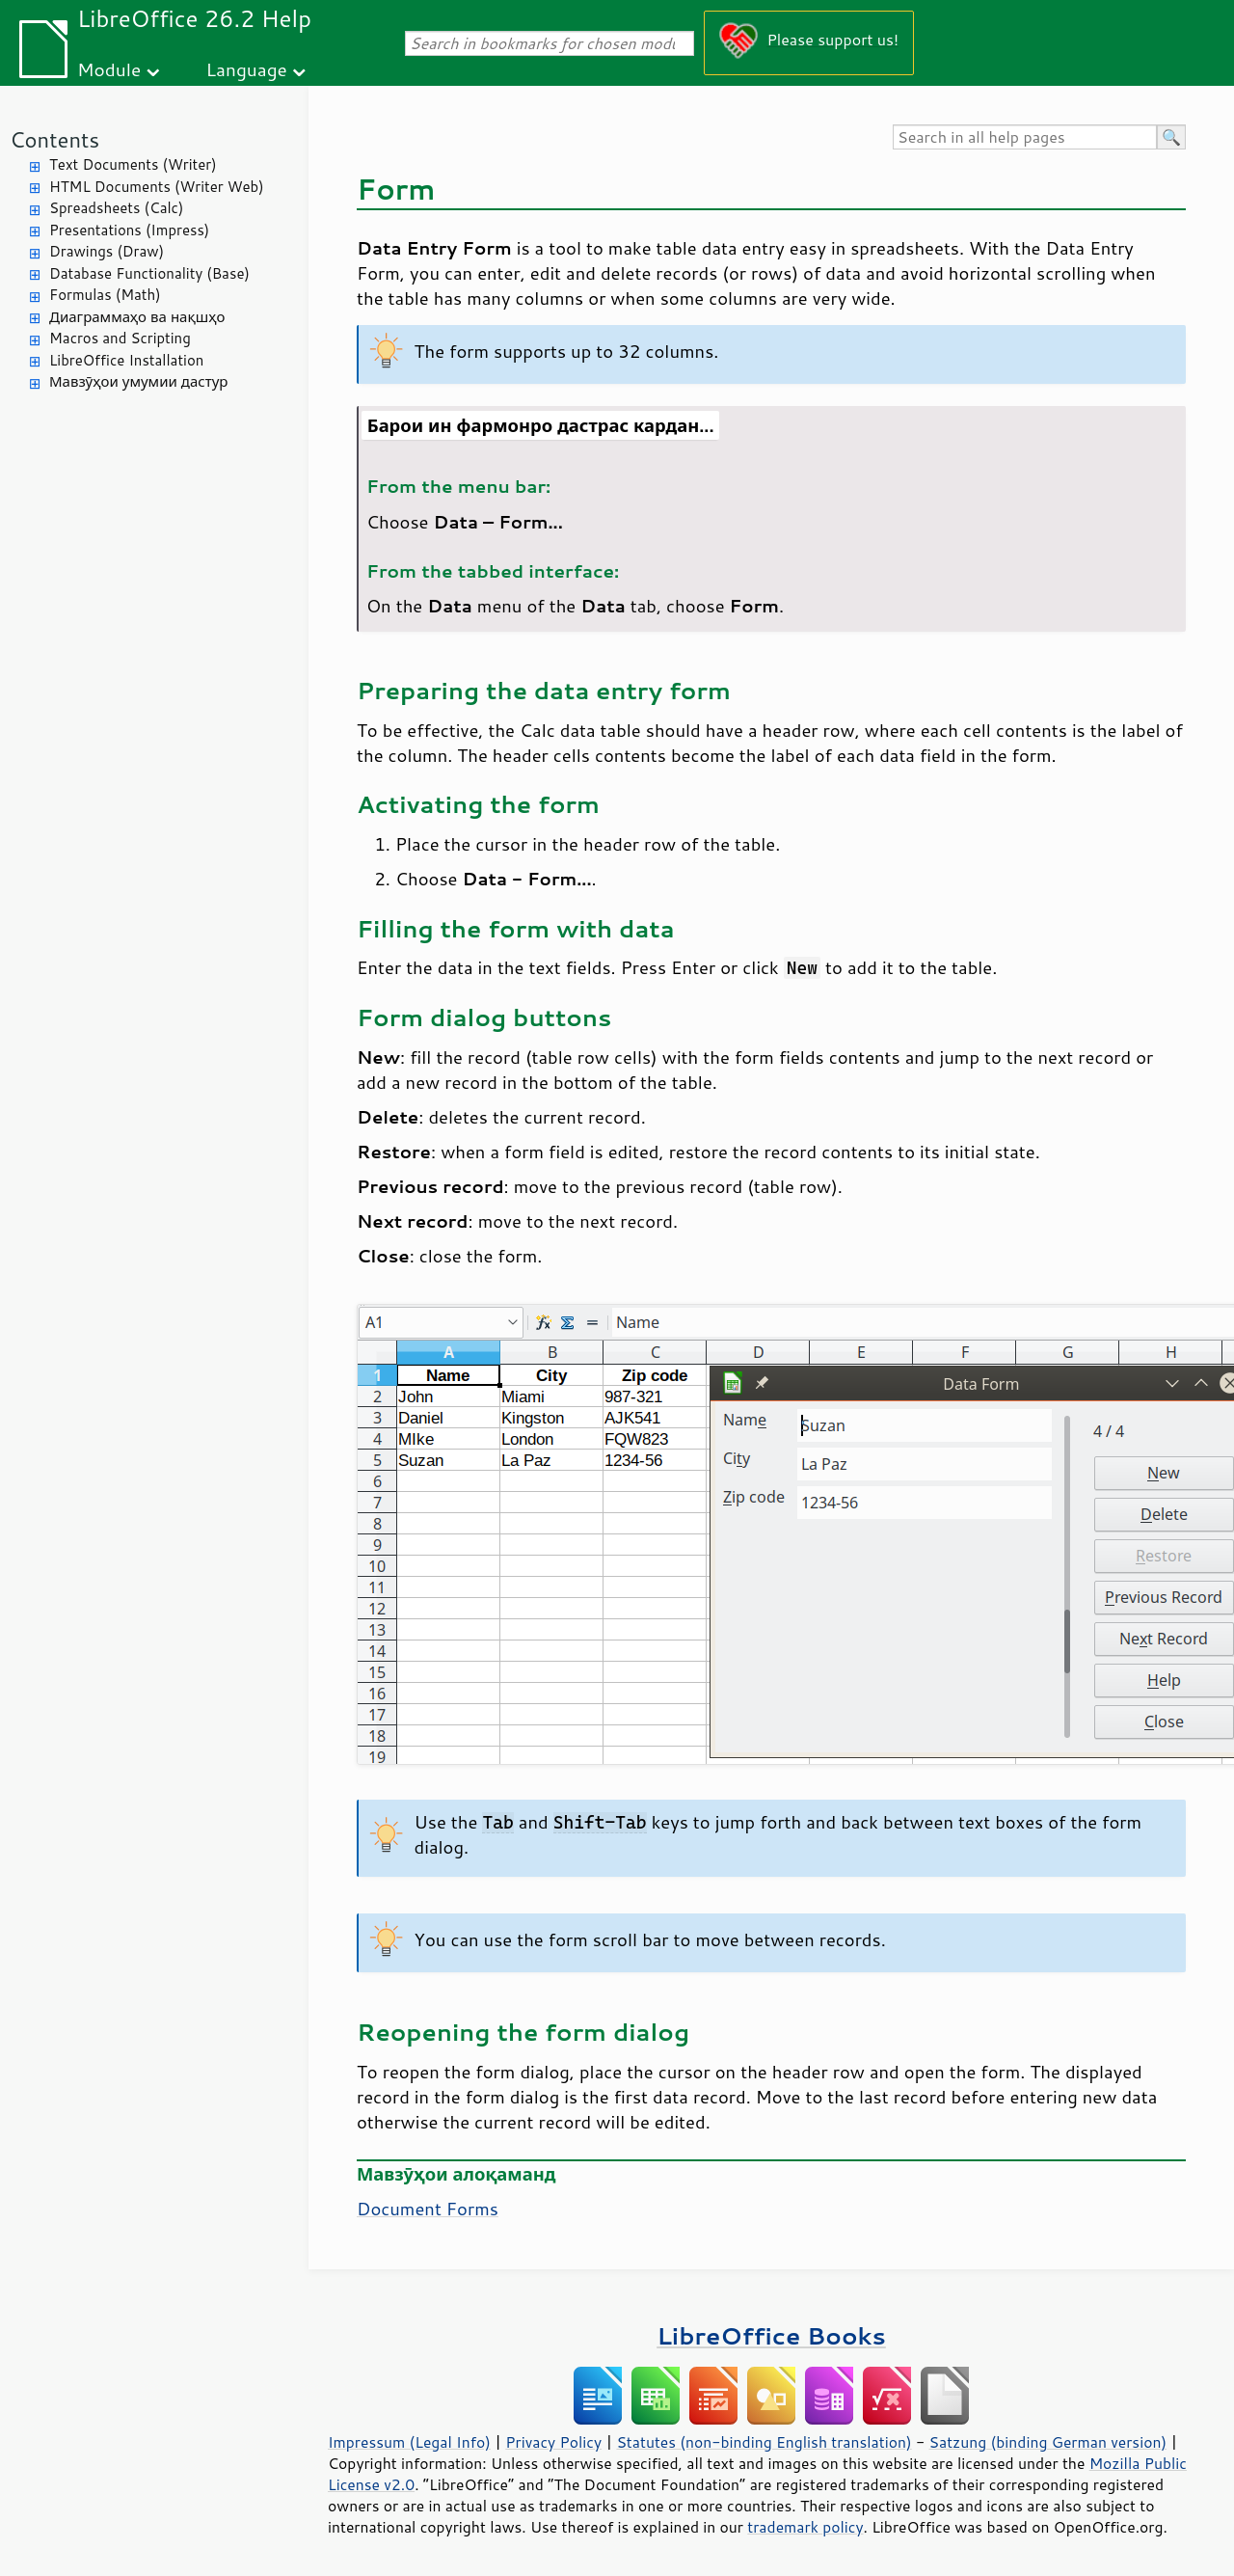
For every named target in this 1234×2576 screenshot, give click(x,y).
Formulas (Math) (105, 295)
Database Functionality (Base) (149, 273)
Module (109, 69)
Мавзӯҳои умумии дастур (138, 381)
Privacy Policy (553, 2442)
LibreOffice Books (771, 2335)
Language (246, 69)
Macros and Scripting (120, 338)
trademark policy (805, 2526)
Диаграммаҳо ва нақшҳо (137, 317)
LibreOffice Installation (126, 360)
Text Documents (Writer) (133, 164)
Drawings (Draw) (106, 251)
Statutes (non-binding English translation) (763, 2442)
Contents (54, 139)
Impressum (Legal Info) (409, 2442)
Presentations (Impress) (129, 230)
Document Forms (427, 2208)
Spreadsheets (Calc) (116, 208)
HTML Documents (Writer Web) (156, 186)
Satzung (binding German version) (1048, 2442)
